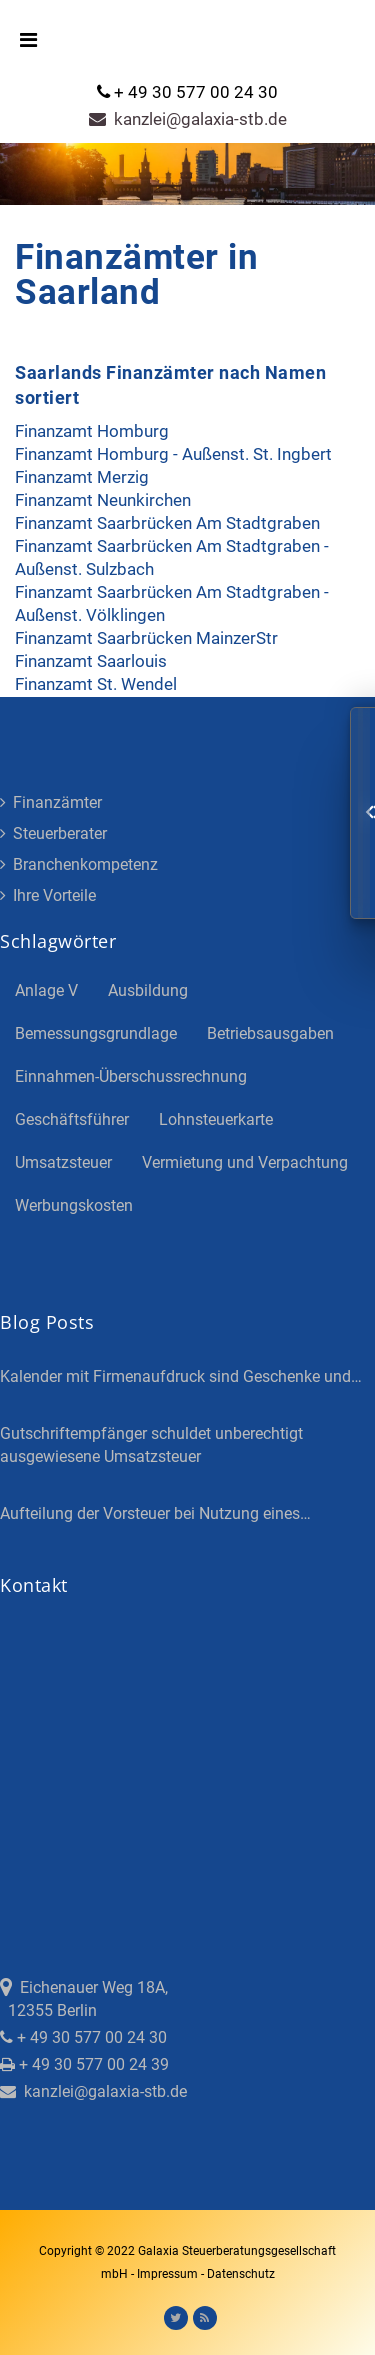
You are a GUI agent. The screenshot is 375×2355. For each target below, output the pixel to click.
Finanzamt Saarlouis (91, 661)
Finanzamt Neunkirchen (103, 500)
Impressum (169, 2274)
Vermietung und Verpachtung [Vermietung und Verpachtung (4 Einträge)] (245, 1162)
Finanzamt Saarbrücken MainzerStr (146, 638)
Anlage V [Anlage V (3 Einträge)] (46, 990)
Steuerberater (53, 833)
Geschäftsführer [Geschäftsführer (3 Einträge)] (72, 1119)
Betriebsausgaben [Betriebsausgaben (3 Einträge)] (270, 1033)
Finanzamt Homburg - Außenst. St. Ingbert (173, 454)
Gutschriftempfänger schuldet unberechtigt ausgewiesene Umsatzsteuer (151, 1445)
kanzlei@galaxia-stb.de (188, 119)
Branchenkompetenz (79, 864)
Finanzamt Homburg (92, 431)
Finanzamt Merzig (82, 477)
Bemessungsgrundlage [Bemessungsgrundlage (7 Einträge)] (96, 1033)
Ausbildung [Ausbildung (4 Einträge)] (148, 990)
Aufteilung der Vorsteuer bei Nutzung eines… (155, 1513)
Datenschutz (241, 2274)
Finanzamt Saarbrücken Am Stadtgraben (167, 523)
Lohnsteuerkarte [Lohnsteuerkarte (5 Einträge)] (216, 1119)
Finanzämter (51, 802)
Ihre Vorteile (48, 895)
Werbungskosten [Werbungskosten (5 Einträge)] (74, 1205)
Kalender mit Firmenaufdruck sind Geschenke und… (181, 1376)
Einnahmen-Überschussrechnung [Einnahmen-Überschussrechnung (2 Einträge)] (131, 1076)
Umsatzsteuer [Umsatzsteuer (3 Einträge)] (63, 1162)
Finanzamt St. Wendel (96, 684)
